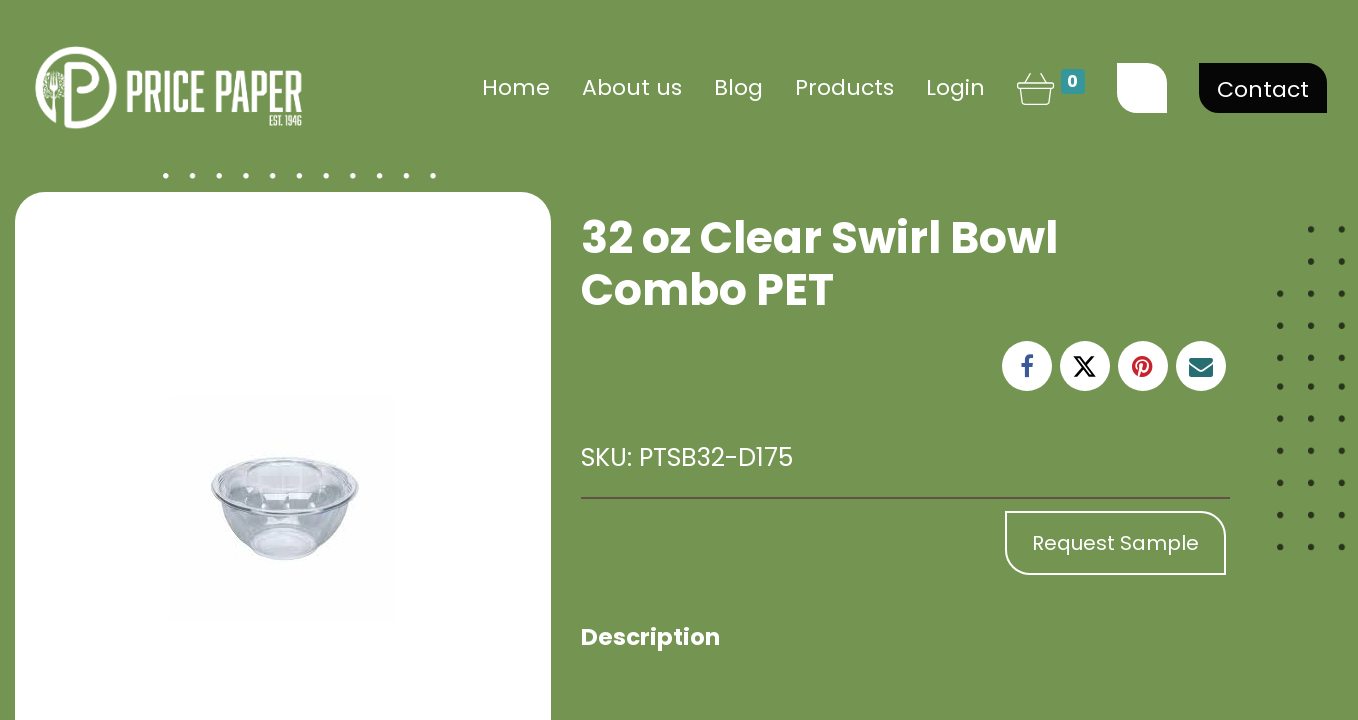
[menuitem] (516, 87)
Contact (1263, 89)
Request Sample (1115, 543)
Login (955, 87)
